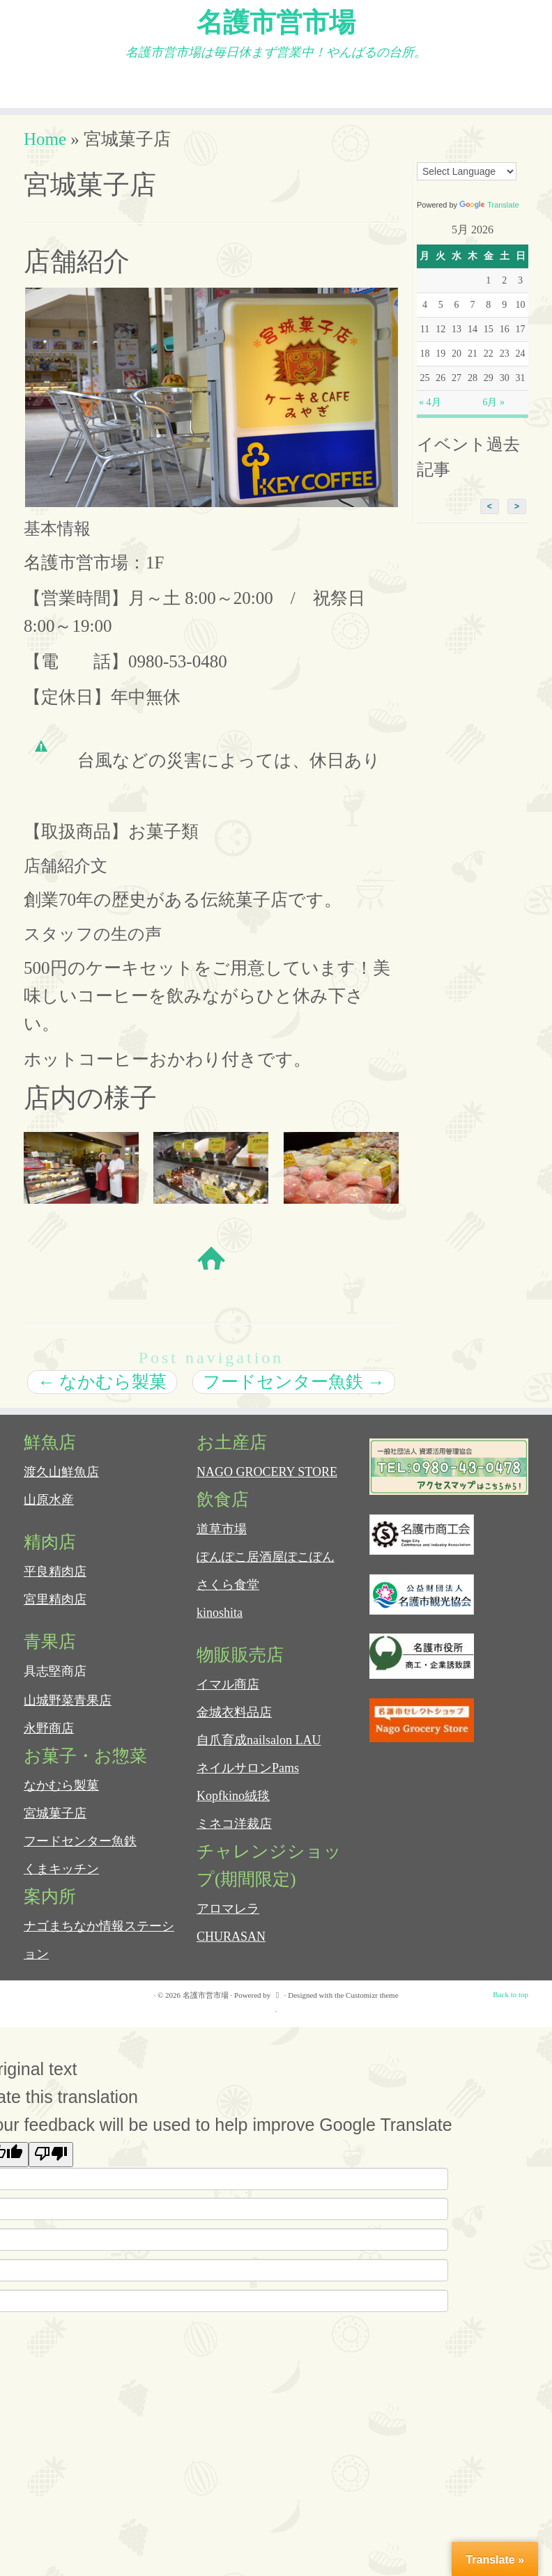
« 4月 (430, 413)
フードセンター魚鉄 (294, 1392)
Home (45, 149)
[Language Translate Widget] (466, 182)
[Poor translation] (51, 2165)
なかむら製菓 (102, 1392)
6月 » (493, 413)
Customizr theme (372, 2005)
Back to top (510, 2005)
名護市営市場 (276, 24)
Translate (489, 215)
